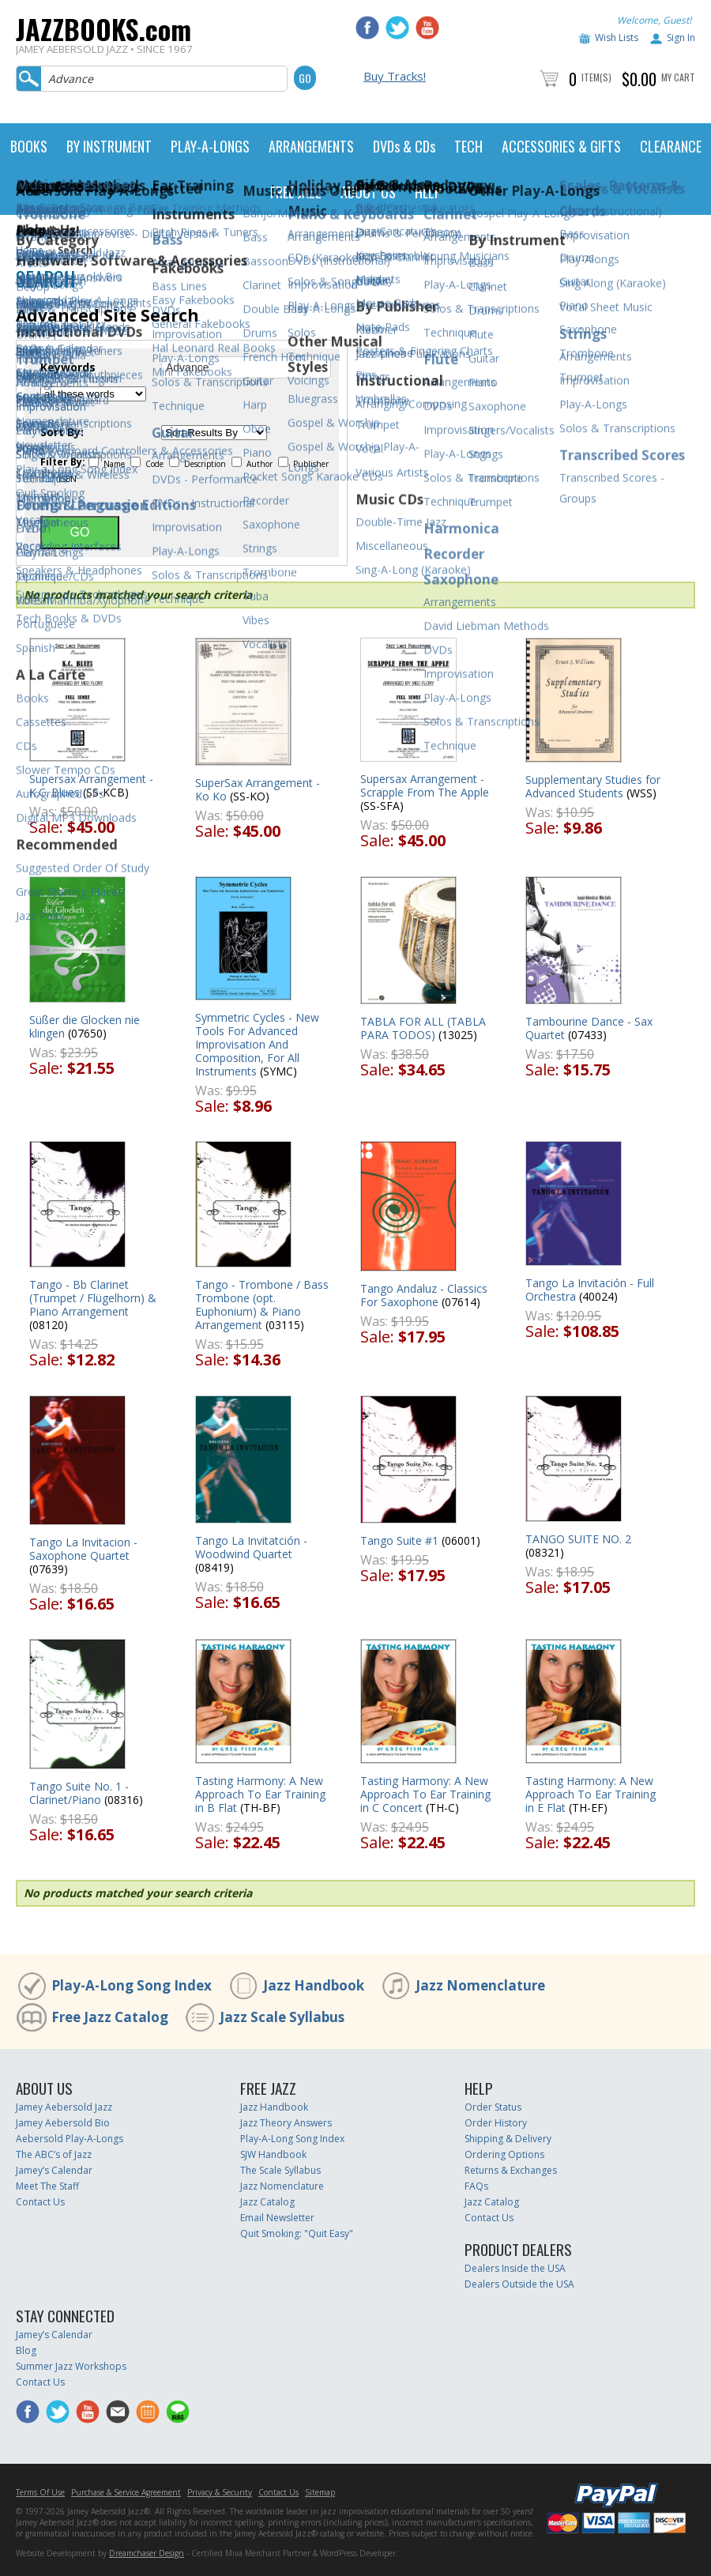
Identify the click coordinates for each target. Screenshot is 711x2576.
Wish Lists (616, 37)
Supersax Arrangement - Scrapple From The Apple (424, 785)
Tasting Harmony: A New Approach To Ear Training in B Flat (260, 1794)
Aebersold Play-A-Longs (69, 2138)
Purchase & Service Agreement (126, 2492)
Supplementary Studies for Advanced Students (592, 786)
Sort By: (62, 432)
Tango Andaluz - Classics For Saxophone (423, 1295)
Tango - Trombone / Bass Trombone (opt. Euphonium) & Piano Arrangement (262, 1304)
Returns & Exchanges (511, 2170)
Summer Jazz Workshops (71, 2366)
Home (29, 250)
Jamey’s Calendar (54, 2170)
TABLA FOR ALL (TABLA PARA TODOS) (423, 1028)
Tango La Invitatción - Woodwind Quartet (251, 1547)
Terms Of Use (40, 2492)
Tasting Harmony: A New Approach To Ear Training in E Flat (590, 1794)
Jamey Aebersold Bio (63, 2123)
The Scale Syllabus (280, 2170)
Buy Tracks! (394, 76)
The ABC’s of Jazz (54, 2154)
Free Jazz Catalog (109, 2017)
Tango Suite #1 (399, 1540)
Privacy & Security (219, 2492)
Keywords (68, 367)
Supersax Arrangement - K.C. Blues (91, 785)
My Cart (678, 77)
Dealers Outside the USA (519, 2284)
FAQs (476, 2186)
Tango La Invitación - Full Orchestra (589, 1289)
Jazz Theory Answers (286, 2123)
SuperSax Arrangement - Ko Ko (257, 789)
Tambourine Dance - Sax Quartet (589, 1028)
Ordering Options (504, 2154)
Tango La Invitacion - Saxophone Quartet (83, 1549)
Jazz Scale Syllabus (282, 2017)
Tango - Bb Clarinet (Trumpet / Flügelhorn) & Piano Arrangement (92, 1298)
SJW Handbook (273, 2154)
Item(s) (596, 77)
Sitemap (320, 2492)
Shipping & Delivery (508, 2138)
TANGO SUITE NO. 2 (578, 1538)
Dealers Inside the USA (515, 2268)
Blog (26, 2350)
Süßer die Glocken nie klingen (84, 1026)
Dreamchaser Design (146, 2553)
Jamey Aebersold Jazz (64, 2107)
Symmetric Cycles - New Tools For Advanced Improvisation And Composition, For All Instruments (257, 1044)
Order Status (493, 2107)
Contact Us (40, 2202)
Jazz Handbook (313, 1985)
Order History (496, 2123)
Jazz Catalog (267, 2202)
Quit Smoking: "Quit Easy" (296, 2233)
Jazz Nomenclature (480, 1985)
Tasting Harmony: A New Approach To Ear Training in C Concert (425, 1794)
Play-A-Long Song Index (131, 1985)
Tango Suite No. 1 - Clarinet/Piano (79, 1793)
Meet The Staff (47, 2186)
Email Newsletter (277, 2217)
